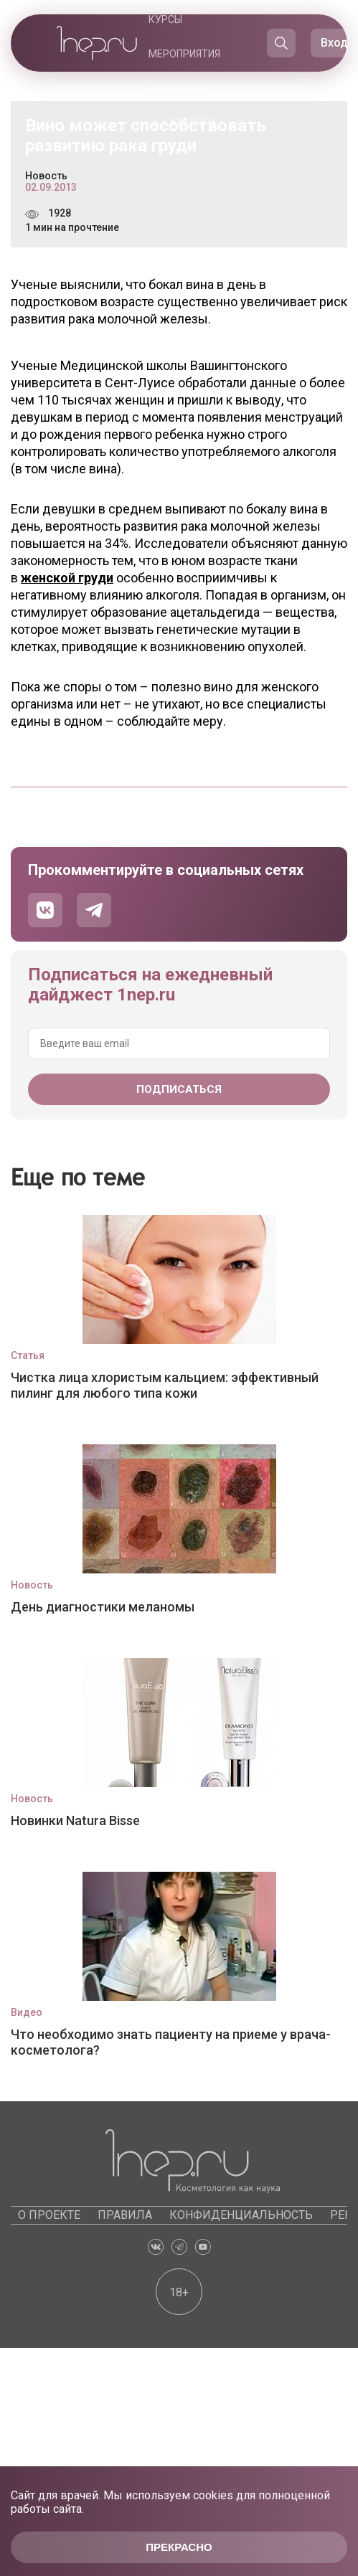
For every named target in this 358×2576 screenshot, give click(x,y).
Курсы (165, 19)
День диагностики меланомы (102, 1606)
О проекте (49, 2215)
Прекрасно (179, 2547)
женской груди (67, 577)
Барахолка (179, 88)
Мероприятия (184, 54)
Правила (125, 2215)
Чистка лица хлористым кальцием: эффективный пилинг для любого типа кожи (165, 1385)
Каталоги (189, 122)
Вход (334, 42)
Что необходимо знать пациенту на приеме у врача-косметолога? (171, 2042)
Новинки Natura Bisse (75, 1820)
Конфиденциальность (241, 2215)
